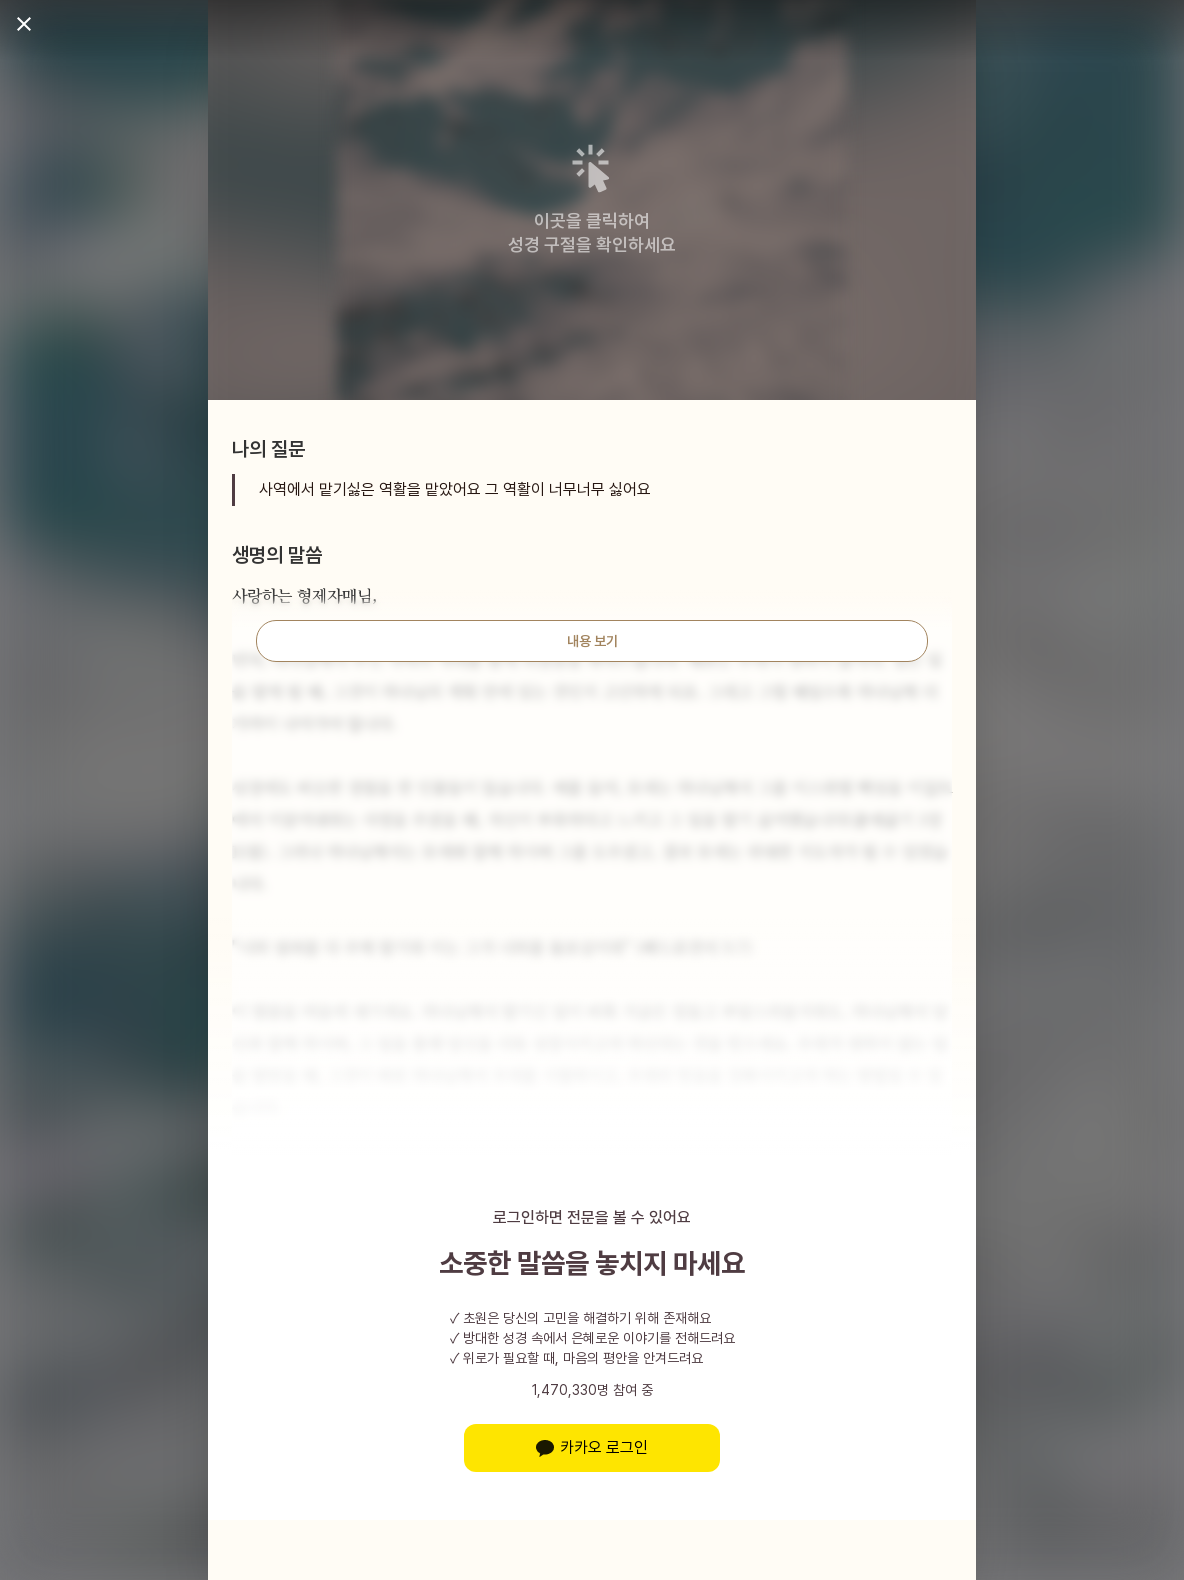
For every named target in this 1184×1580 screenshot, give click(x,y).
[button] (592, 168)
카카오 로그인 (592, 1447)
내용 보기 (592, 641)
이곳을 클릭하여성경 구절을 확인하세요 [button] (592, 232)
